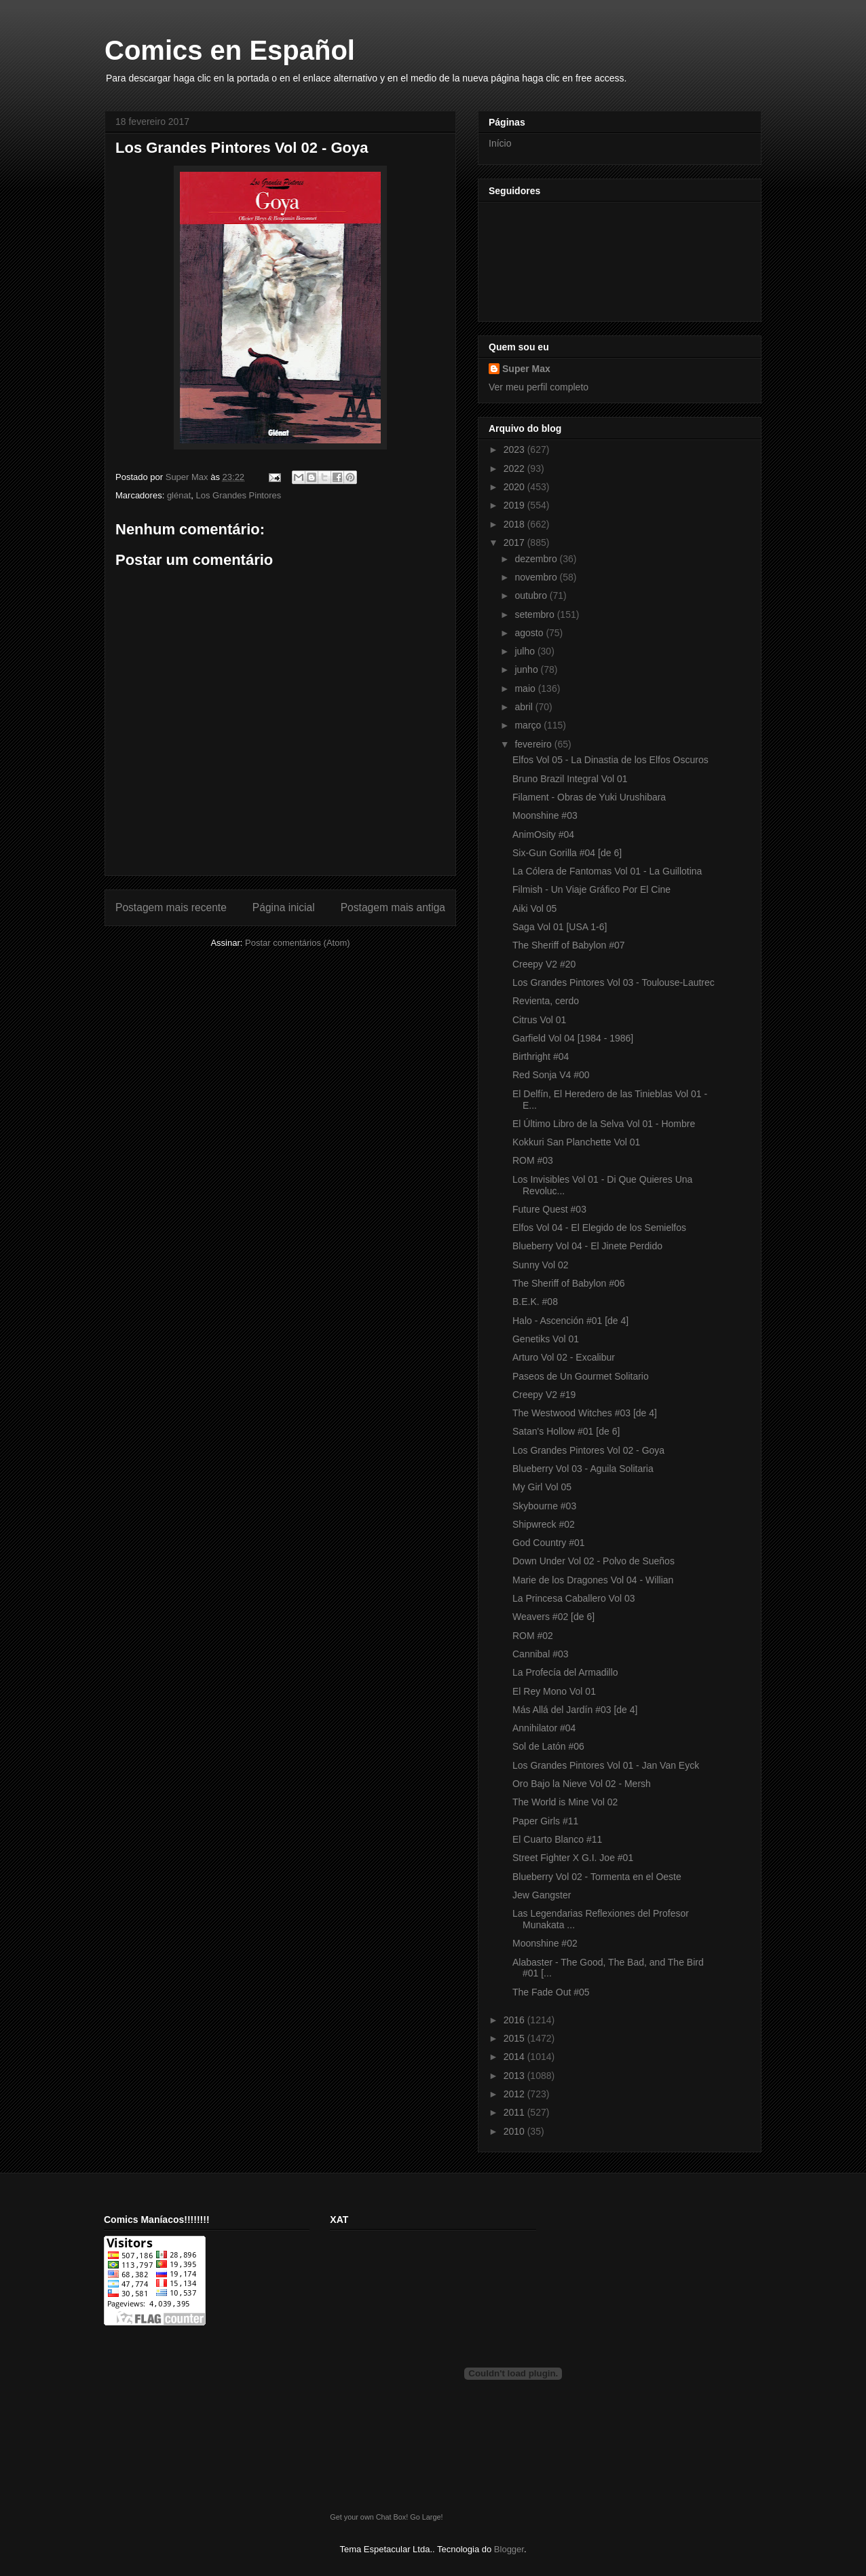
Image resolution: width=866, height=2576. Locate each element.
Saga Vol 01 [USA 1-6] (559, 926)
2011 (515, 2112)
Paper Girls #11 (545, 1821)
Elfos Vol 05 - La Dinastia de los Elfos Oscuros (610, 759)
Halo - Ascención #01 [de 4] (570, 1320)
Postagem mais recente (171, 907)
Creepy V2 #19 (544, 1394)
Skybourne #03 (544, 1506)
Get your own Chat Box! (369, 2517)
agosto (530, 632)
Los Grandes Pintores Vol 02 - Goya (588, 1450)
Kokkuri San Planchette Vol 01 (576, 1142)
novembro (536, 577)
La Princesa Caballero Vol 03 (573, 1598)
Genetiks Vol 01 (545, 1338)
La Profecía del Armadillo (565, 1672)
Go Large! (426, 2517)
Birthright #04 (540, 1056)
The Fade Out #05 (551, 1992)
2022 (515, 468)
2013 (515, 2075)
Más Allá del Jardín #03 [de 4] (574, 1709)
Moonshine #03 (545, 815)
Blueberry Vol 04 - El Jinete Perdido (587, 1245)
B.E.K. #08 (535, 1301)
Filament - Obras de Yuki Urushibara (589, 797)
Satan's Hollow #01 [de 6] (566, 1431)
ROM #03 (532, 1160)
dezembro (536, 558)
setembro (535, 614)
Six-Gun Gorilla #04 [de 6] (567, 852)
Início (500, 143)
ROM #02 (532, 1635)
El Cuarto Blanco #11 (557, 1839)
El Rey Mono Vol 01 (554, 1691)
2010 (515, 2131)
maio (526, 688)
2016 (515, 2019)
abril (524, 706)
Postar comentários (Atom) (297, 943)
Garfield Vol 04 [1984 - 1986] (572, 1038)
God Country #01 (548, 1542)
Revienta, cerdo (545, 1000)
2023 (515, 449)
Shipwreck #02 (543, 1524)
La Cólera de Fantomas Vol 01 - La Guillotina (607, 871)
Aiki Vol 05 (534, 908)
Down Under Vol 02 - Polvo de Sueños (593, 1561)
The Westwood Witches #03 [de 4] (584, 1412)
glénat (179, 495)
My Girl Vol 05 (541, 1487)
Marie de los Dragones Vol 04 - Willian (592, 1580)
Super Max (526, 368)
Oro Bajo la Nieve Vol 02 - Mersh (581, 1783)
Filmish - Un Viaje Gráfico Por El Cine (591, 889)
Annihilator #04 (544, 1728)
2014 (515, 2056)
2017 (515, 542)
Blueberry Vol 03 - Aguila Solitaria (583, 1468)
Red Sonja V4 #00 (551, 1074)
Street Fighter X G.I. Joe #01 (572, 1857)
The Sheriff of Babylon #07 (568, 945)
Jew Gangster (541, 1895)
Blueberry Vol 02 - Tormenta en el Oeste (596, 1876)
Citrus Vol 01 (539, 1019)
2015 (515, 2038)
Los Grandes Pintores (239, 495)
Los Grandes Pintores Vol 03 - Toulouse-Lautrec (613, 982)
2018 (515, 524)
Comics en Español (230, 50)
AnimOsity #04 (543, 834)
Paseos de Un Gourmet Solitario (580, 1376)
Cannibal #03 (540, 1654)
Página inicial (283, 907)
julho (525, 651)
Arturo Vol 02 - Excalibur (563, 1357)
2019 (515, 505)
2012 (515, 2094)
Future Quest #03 (549, 1209)
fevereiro (534, 744)
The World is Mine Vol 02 (565, 1802)
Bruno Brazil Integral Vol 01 (570, 778)
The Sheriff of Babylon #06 (568, 1283)
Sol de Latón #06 (548, 1746)
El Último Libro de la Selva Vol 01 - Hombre (603, 1123)
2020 (515, 486)
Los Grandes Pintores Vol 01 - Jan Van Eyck (605, 1765)
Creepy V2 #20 (544, 964)
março (529, 725)
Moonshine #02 (545, 1943)
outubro (531, 595)
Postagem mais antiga (393, 907)
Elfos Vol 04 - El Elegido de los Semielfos (599, 1227)
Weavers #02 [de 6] (553, 1616)
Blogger (509, 2549)
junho (527, 669)
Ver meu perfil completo (538, 387)
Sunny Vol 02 (540, 1264)
